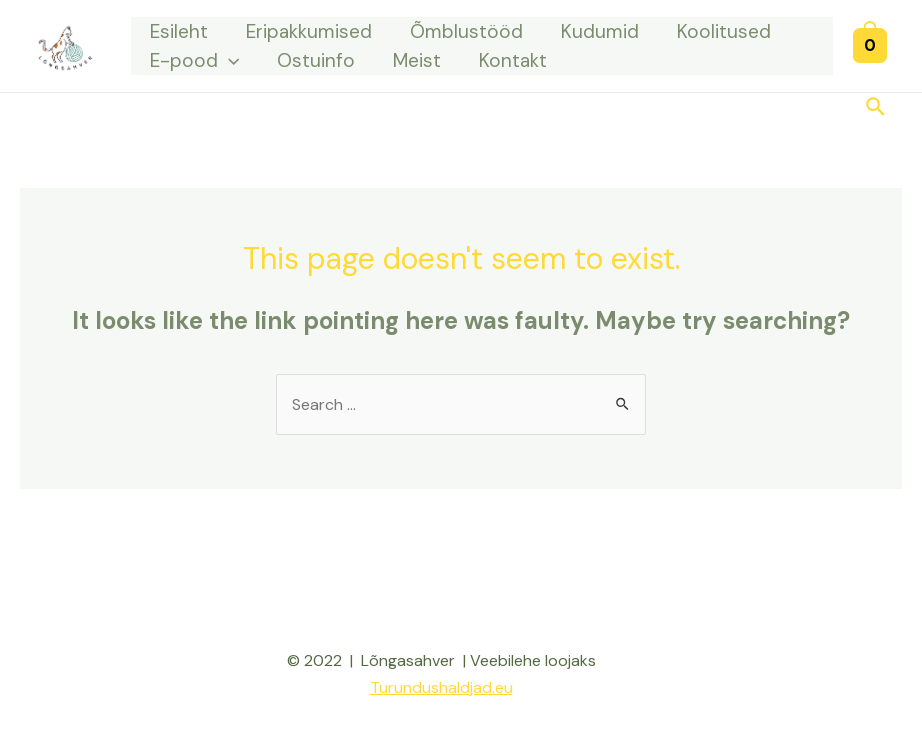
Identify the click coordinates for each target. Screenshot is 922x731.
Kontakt (513, 60)
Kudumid (600, 31)
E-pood (194, 60)
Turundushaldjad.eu (441, 687)
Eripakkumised (309, 31)
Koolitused (724, 31)
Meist (417, 60)
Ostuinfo (316, 60)
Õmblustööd (466, 31)
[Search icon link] (876, 108)
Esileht (179, 31)
